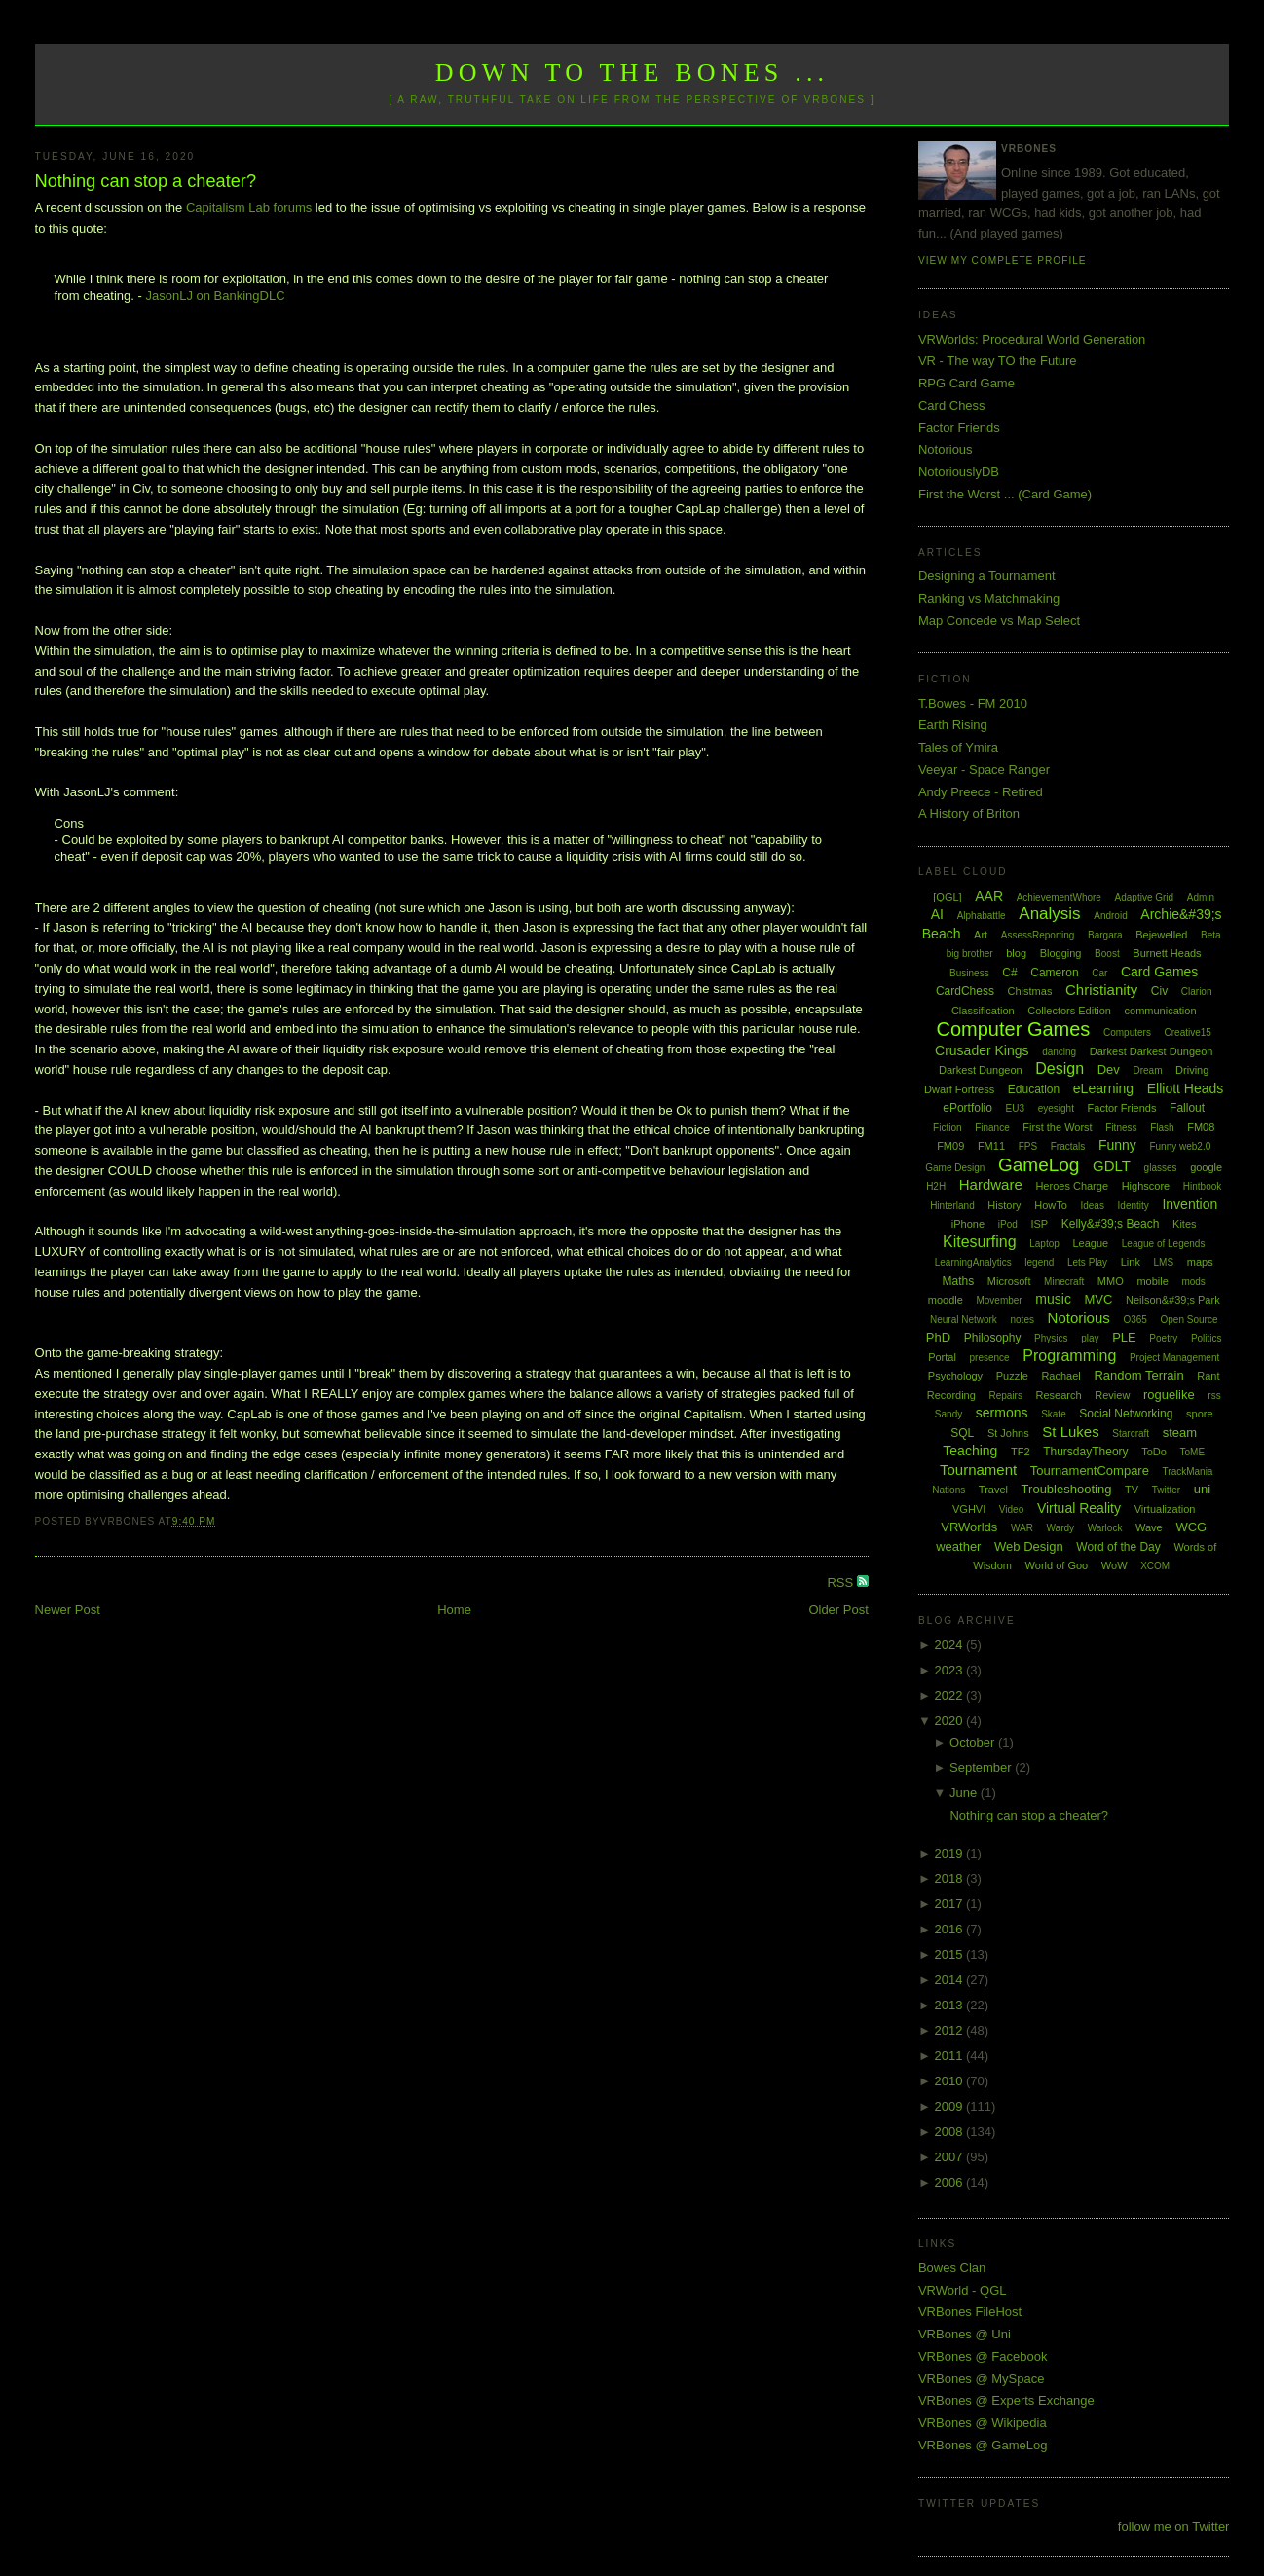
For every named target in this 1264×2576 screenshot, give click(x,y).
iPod (1008, 1224)
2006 (950, 2182)
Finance (992, 1127)
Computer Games (1014, 1029)
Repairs (1005, 1395)
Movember (999, 1300)
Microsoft (1009, 1281)
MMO (1110, 1281)
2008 (950, 2131)
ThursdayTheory (1085, 1451)
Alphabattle (981, 915)
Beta (1211, 935)
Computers (1127, 1032)
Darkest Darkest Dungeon (1151, 1051)
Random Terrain (1138, 1375)
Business (969, 973)
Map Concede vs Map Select (999, 620)
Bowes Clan (951, 2268)
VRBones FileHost (970, 2311)
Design (1059, 1068)
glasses (1160, 1167)
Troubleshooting (1067, 1489)
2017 (950, 1903)
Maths (959, 1281)
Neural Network (963, 1319)
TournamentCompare (1089, 1470)
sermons (1002, 1412)
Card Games (1159, 971)
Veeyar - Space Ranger (984, 769)
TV (1131, 1489)
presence (990, 1357)
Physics (1050, 1338)
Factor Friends (959, 428)
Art (980, 934)
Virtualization (1165, 1509)
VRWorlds (969, 1527)
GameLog (1038, 1165)
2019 (950, 1853)
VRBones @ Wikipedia (982, 2422)
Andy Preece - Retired (980, 792)
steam (1180, 1432)
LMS (1164, 1262)
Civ (1159, 991)
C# (1009, 972)
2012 (950, 2030)
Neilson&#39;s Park (1173, 1300)
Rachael (1060, 1375)
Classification (983, 1010)
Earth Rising (952, 725)
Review (1112, 1395)
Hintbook (1202, 1186)
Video (1011, 1509)
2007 (950, 2157)
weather (958, 1546)
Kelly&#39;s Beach (1110, 1224)
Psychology (955, 1375)
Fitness (1120, 1127)
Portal (942, 1357)
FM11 (991, 1146)
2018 (950, 1878)
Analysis (1049, 913)
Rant (1208, 1375)
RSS (841, 1582)
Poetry (1163, 1338)
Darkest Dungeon (980, 1070)
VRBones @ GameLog (982, 2445)
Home (454, 1609)
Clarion (1196, 991)
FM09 (950, 1146)
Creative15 (1188, 1032)
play (1089, 1338)
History (1004, 1205)
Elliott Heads (1185, 1088)
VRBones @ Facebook (982, 2356)
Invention (1189, 1204)
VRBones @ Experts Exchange (1006, 2400)
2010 (950, 2081)
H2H (936, 1186)
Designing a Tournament (987, 576)
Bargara (1105, 935)
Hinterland (952, 1205)
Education (1034, 1089)
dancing (1059, 1052)
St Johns (1008, 1433)
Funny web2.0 (1179, 1146)
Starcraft (1130, 1433)
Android (1110, 915)
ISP (1039, 1224)
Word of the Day (1118, 1547)
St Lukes (1070, 1431)
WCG (1191, 1527)
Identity (1133, 1205)
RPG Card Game (966, 383)
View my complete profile (1002, 260)
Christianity (1101, 989)
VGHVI (968, 1509)
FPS (1028, 1146)
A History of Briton (969, 813)
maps (1200, 1262)
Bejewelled (1161, 934)
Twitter (1166, 1490)
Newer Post (67, 1609)
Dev (1108, 1069)
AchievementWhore (1059, 897)
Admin (1200, 897)
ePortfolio (967, 1108)
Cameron (1054, 972)
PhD (938, 1337)
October (973, 1742)
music (1053, 1298)
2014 (950, 1979)
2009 (950, 2106)
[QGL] (947, 896)
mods (1193, 1281)
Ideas (1091, 1205)
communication (1161, 1010)
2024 (950, 1645)
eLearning (1103, 1088)
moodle (945, 1300)
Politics (1206, 1338)
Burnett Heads (1167, 953)
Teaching (970, 1450)
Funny (1117, 1145)
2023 (950, 1670)
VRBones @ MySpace (981, 2379)
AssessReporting (1038, 935)
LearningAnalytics (973, 1262)
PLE (1124, 1337)
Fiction (947, 1127)
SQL (962, 1433)
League (1090, 1243)
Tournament (978, 1469)
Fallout (1187, 1108)
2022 (950, 1695)
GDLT (1112, 1166)
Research (1059, 1395)
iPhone (968, 1224)
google (1206, 1167)
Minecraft (1064, 1281)
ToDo (1154, 1451)
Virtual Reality (1079, 1508)
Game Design (955, 1167)
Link (1130, 1262)
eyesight (1056, 1108)
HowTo (1050, 1205)
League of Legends (1164, 1243)
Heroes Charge (1071, 1186)
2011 (950, 2055)
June (965, 1792)
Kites (1184, 1224)
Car (1099, 973)
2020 (950, 1720)
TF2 (1020, 1451)
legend (1039, 1262)
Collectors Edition (1069, 1010)
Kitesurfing (980, 1241)
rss (1214, 1395)
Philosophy (993, 1337)
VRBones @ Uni (964, 2334)
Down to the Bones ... (632, 72)
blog (1016, 953)
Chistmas (1030, 991)
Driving (1191, 1070)
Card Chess (951, 405)
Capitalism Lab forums (249, 208)
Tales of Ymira (958, 747)
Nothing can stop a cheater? (146, 181)
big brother (970, 953)
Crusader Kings (982, 1050)
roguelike (1169, 1394)
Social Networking (1125, 1413)
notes (1022, 1319)
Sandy (948, 1414)
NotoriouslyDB (958, 471)
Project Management (1174, 1357)
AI (937, 914)
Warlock (1105, 1528)
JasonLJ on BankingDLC (214, 295)
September (982, 1767)
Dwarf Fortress (959, 1089)
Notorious (945, 449)
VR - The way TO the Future (997, 360)
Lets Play (1087, 1262)
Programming (1069, 1355)
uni (1202, 1489)
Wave (1149, 1527)
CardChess (965, 991)
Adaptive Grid (1144, 897)
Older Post (838, 1609)
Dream (1147, 1070)
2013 (950, 2005)
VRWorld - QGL (962, 2290)
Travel (993, 1489)
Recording (951, 1395)
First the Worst (1057, 1127)
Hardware (990, 1184)
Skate (1053, 1414)
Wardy (1061, 1528)
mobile (1152, 1281)
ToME (1193, 1452)
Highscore (1146, 1186)
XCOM (1155, 1566)
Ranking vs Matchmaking (989, 598)
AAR (989, 895)
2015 (950, 1954)
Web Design (1028, 1546)
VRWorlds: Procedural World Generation (1031, 339)
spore (1199, 1413)
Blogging (1061, 953)
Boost (1107, 953)
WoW (1114, 1565)
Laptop (1044, 1243)
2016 (950, 1929)
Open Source (1189, 1319)
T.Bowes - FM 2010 (972, 703)
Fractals (1068, 1146)
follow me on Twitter (1174, 2527)
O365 (1134, 1319)
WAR (1022, 1528)
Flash (1161, 1127)
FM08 (1200, 1127)
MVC (1099, 1299)
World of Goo (1057, 1565)
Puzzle (1012, 1375)
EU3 (1015, 1108)
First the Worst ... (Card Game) (1005, 494)
